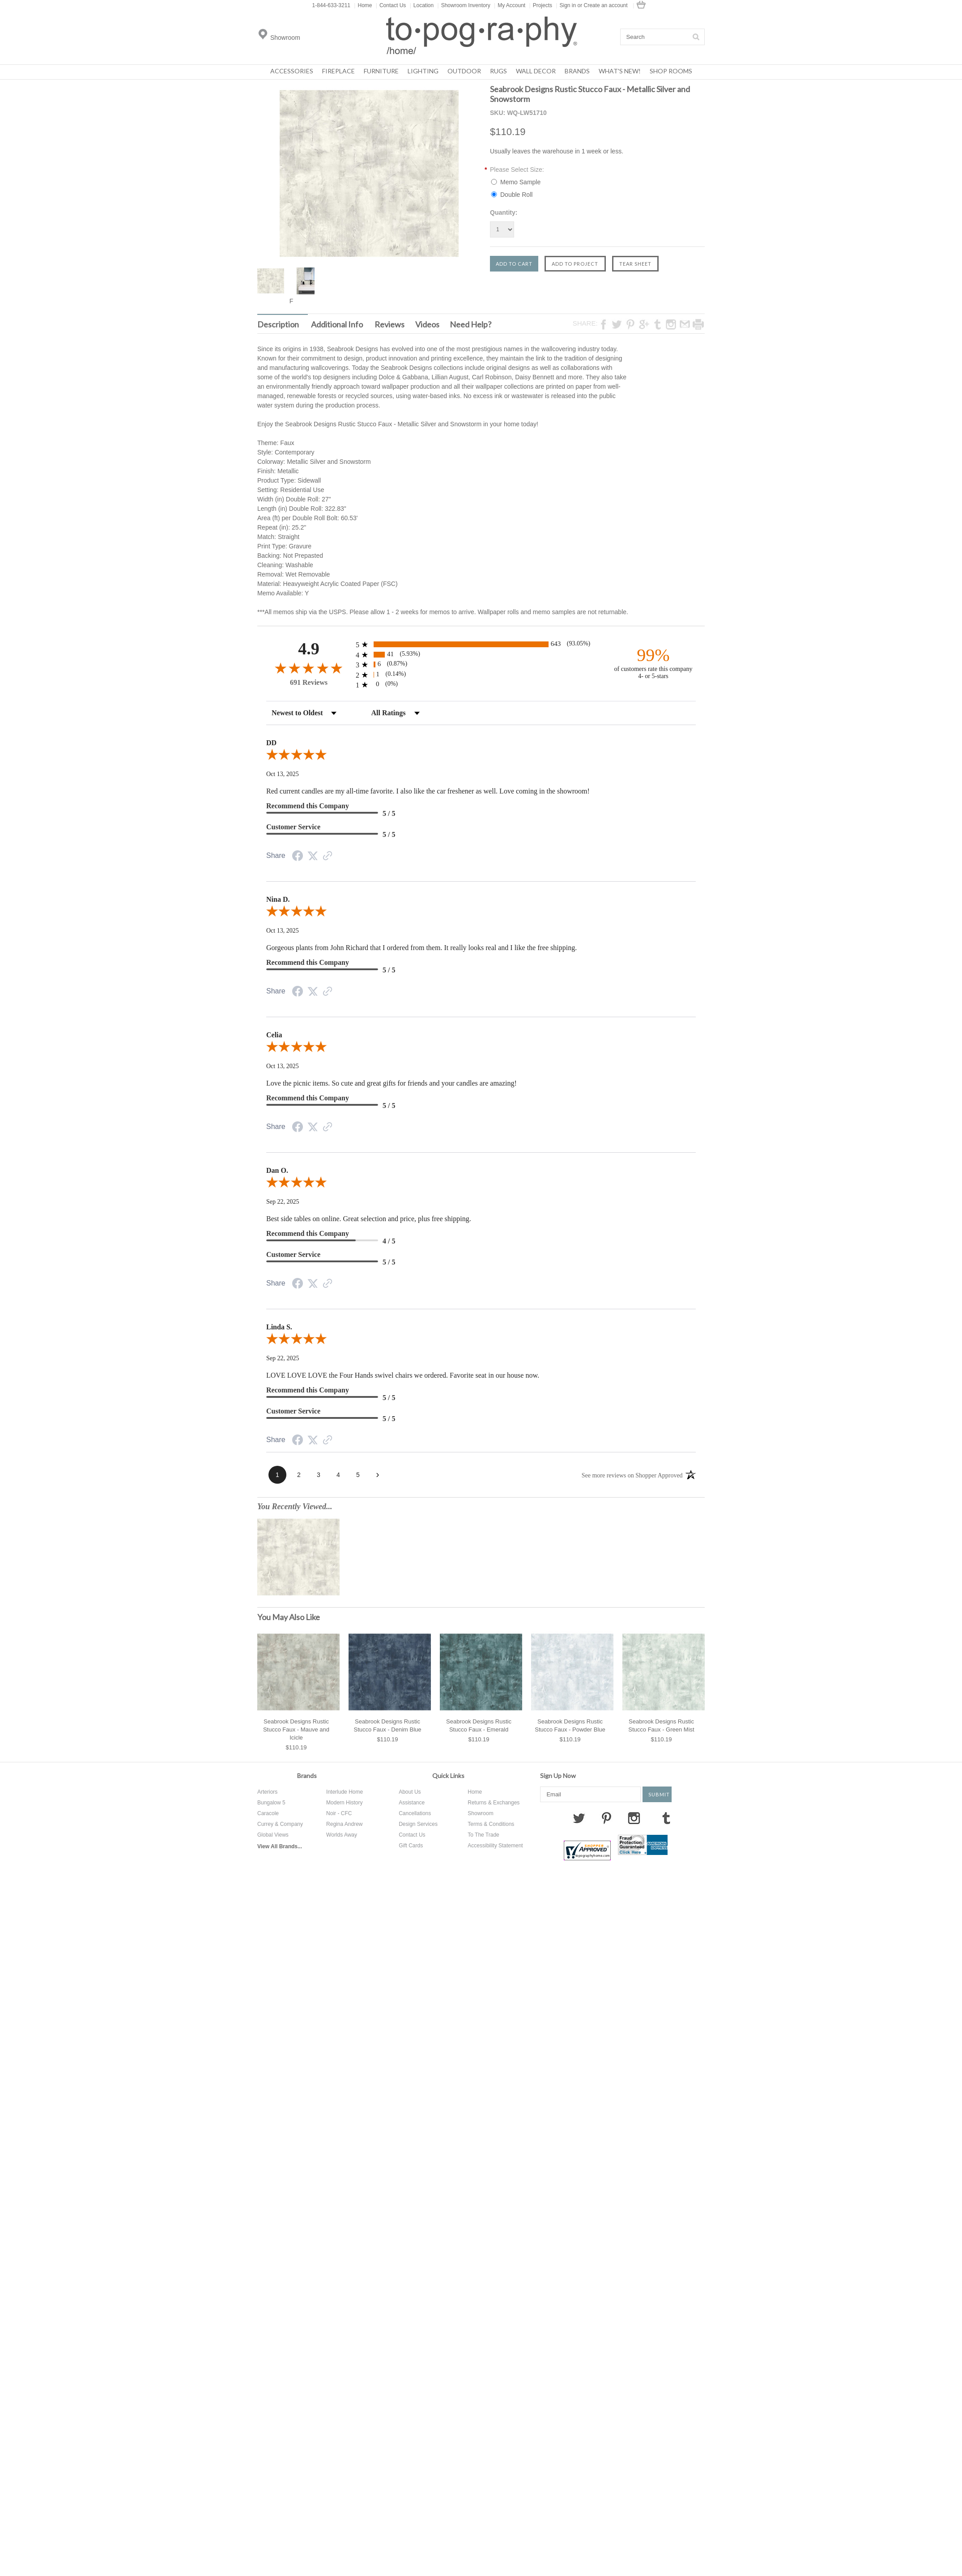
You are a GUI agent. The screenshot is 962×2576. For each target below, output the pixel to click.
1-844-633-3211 (331, 5)
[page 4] (338, 1475)
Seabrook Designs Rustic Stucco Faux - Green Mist (661, 1725)
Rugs (498, 71)
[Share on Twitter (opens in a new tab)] (312, 856)
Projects (540, 5)
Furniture (381, 71)
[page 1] (277, 1475)
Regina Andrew (344, 1824)
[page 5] (358, 1475)
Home (363, 5)
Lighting (423, 71)
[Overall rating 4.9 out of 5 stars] (308, 668)
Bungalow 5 (271, 1802)
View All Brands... (279, 1846)
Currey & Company (280, 1824)
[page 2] (299, 1475)
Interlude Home (344, 1792)
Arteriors (267, 1792)
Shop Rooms (671, 71)
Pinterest (606, 1818)
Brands (577, 71)
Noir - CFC (339, 1813)
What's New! (620, 71)
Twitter (579, 1818)
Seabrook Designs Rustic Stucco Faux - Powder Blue (570, 1725)
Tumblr (666, 1818)
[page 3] (318, 1475)
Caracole (268, 1813)
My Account (509, 5)
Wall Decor (536, 71)
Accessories (291, 71)
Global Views (273, 1835)
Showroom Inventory (464, 5)
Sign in (567, 5)
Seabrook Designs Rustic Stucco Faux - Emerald (478, 1725)
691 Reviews (309, 682)
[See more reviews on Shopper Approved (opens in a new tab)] (327, 856)
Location (422, 5)
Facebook (546, 1818)
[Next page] (377, 1475)
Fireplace (338, 71)
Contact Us (391, 5)
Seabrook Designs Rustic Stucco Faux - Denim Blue (387, 1725)
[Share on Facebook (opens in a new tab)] (297, 857)
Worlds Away (341, 1835)
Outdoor (464, 71)
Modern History (344, 1802)
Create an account (606, 5)
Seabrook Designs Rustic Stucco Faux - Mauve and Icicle (296, 1729)
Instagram (634, 1818)
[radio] (481, 644)
